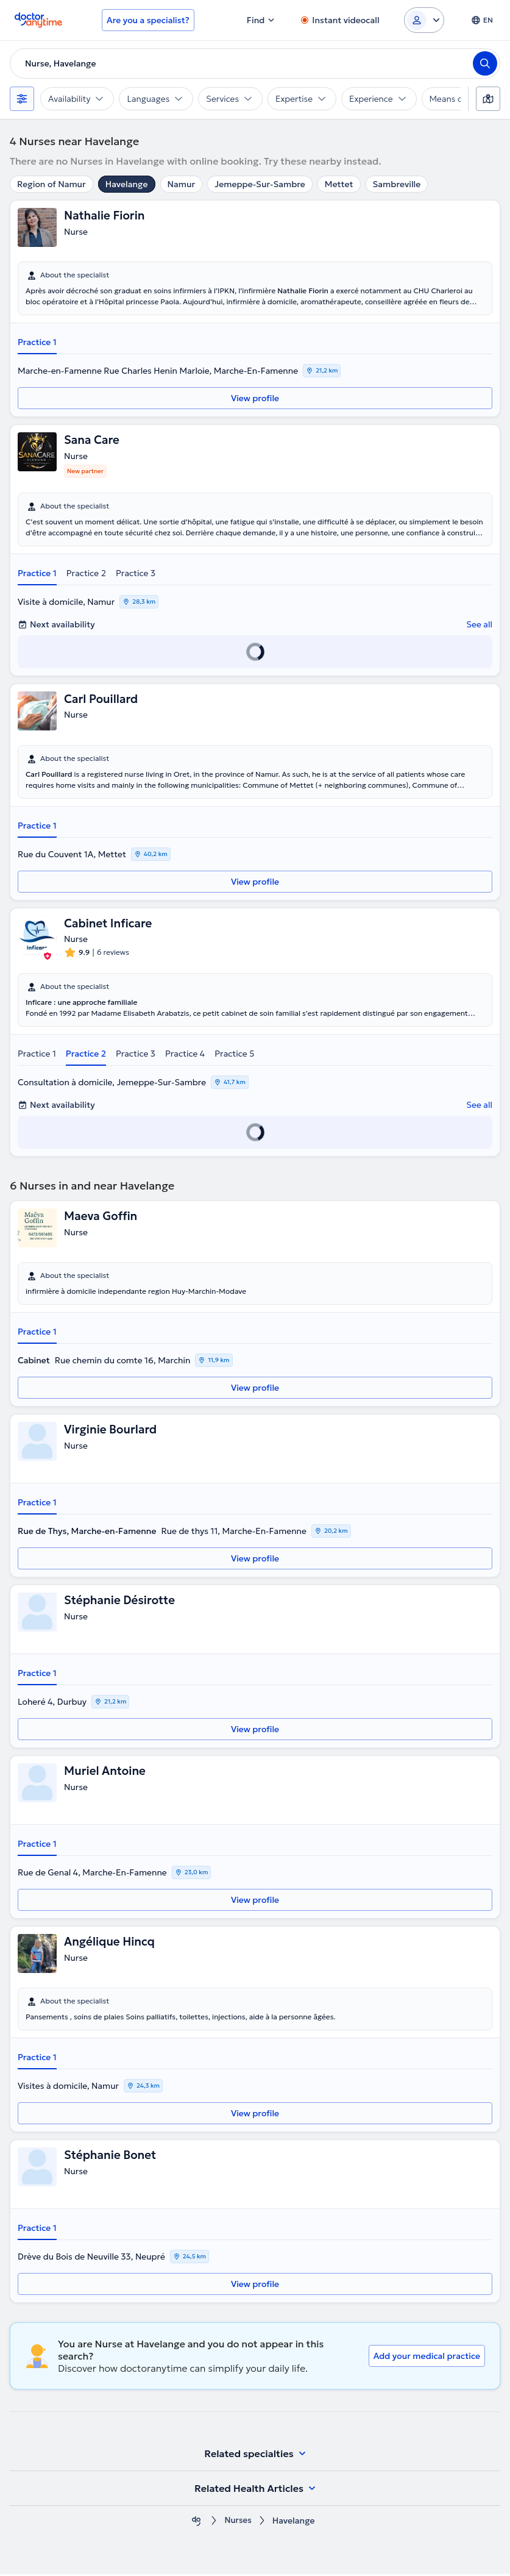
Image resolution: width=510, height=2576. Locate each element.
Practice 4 (185, 1055)
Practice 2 (86, 573)
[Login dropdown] (424, 20)
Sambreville (397, 184)
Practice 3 (135, 573)
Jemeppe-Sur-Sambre (259, 184)
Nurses (238, 2522)
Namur (182, 184)
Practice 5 (234, 1055)
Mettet (339, 184)
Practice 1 (37, 342)
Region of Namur (51, 184)
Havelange (126, 184)
